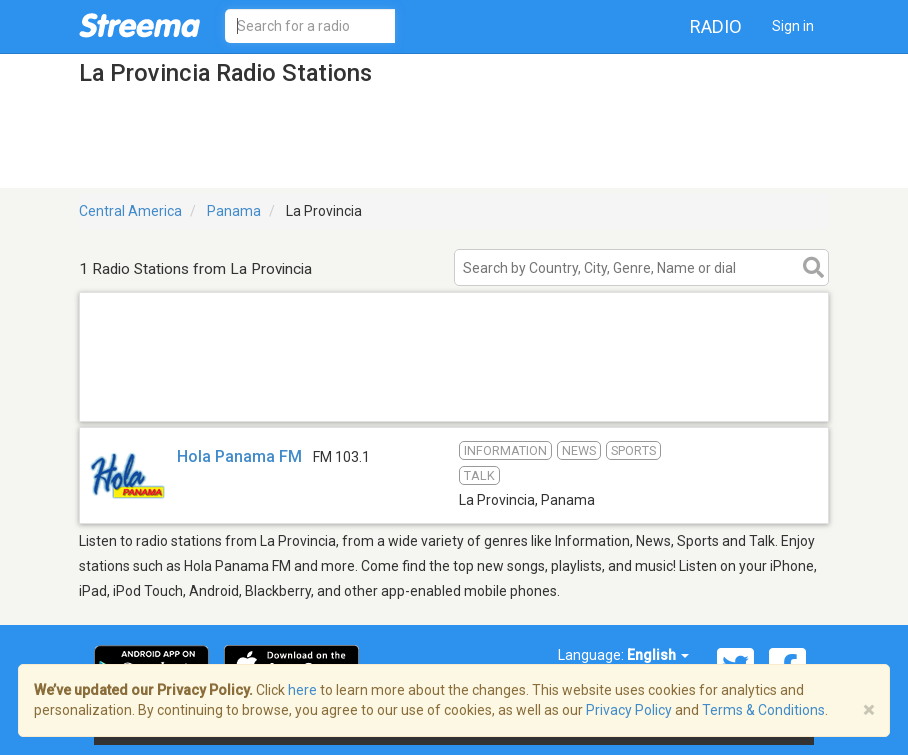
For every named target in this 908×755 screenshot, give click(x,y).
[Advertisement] (454, 395)
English (658, 655)
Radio (716, 26)
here (302, 690)
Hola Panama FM (239, 456)
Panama (234, 211)
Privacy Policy (629, 710)
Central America (130, 211)
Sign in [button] (793, 26)
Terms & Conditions (763, 710)
